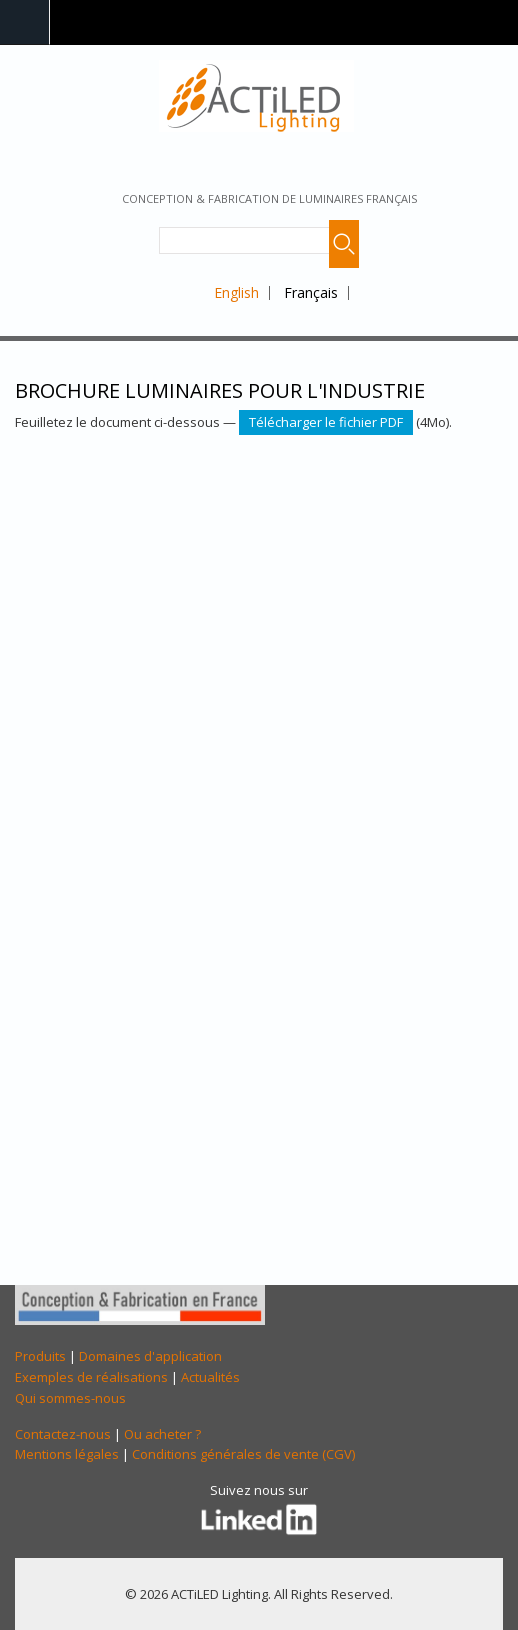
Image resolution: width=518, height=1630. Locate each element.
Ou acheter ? (162, 1434)
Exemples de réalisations (91, 1377)
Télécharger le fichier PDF (326, 422)
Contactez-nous (63, 1434)
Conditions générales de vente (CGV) (243, 1454)
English (236, 292)
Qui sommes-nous (70, 1398)
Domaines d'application (150, 1356)
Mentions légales (67, 1454)
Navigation (25, 22)
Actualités (210, 1377)
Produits (40, 1356)
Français (311, 292)
